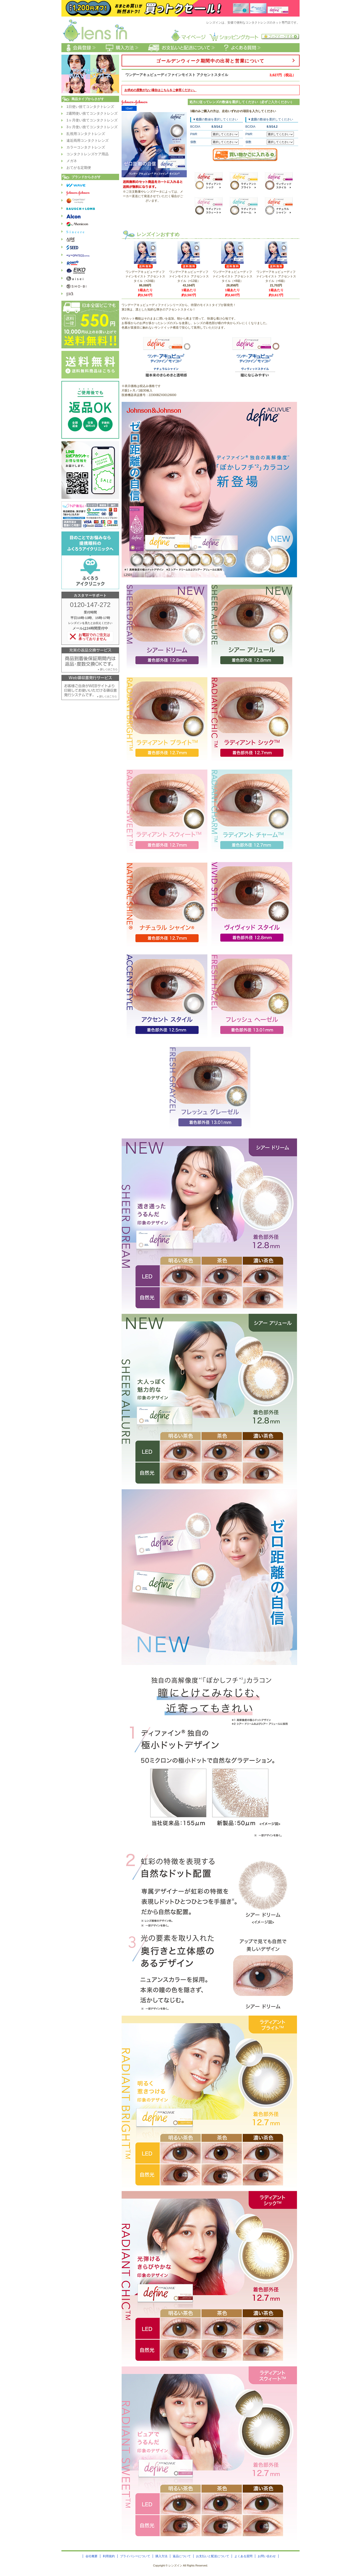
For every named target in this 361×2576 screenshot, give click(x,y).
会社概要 (91, 2556)
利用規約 (109, 2556)
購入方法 (161, 2556)
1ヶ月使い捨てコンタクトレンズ (92, 120)
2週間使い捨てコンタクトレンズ (92, 113)
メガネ (71, 161)
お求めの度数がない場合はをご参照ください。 (160, 90)
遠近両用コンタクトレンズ (87, 140)
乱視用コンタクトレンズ (85, 134)
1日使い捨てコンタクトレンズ (90, 107)
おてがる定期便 (78, 168)
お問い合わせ (267, 2556)
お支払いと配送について (212, 2556)
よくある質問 (243, 2556)
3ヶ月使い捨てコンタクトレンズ (92, 127)
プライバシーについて (135, 2556)
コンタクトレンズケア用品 (87, 154)
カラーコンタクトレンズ (85, 147)
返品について (182, 2556)
